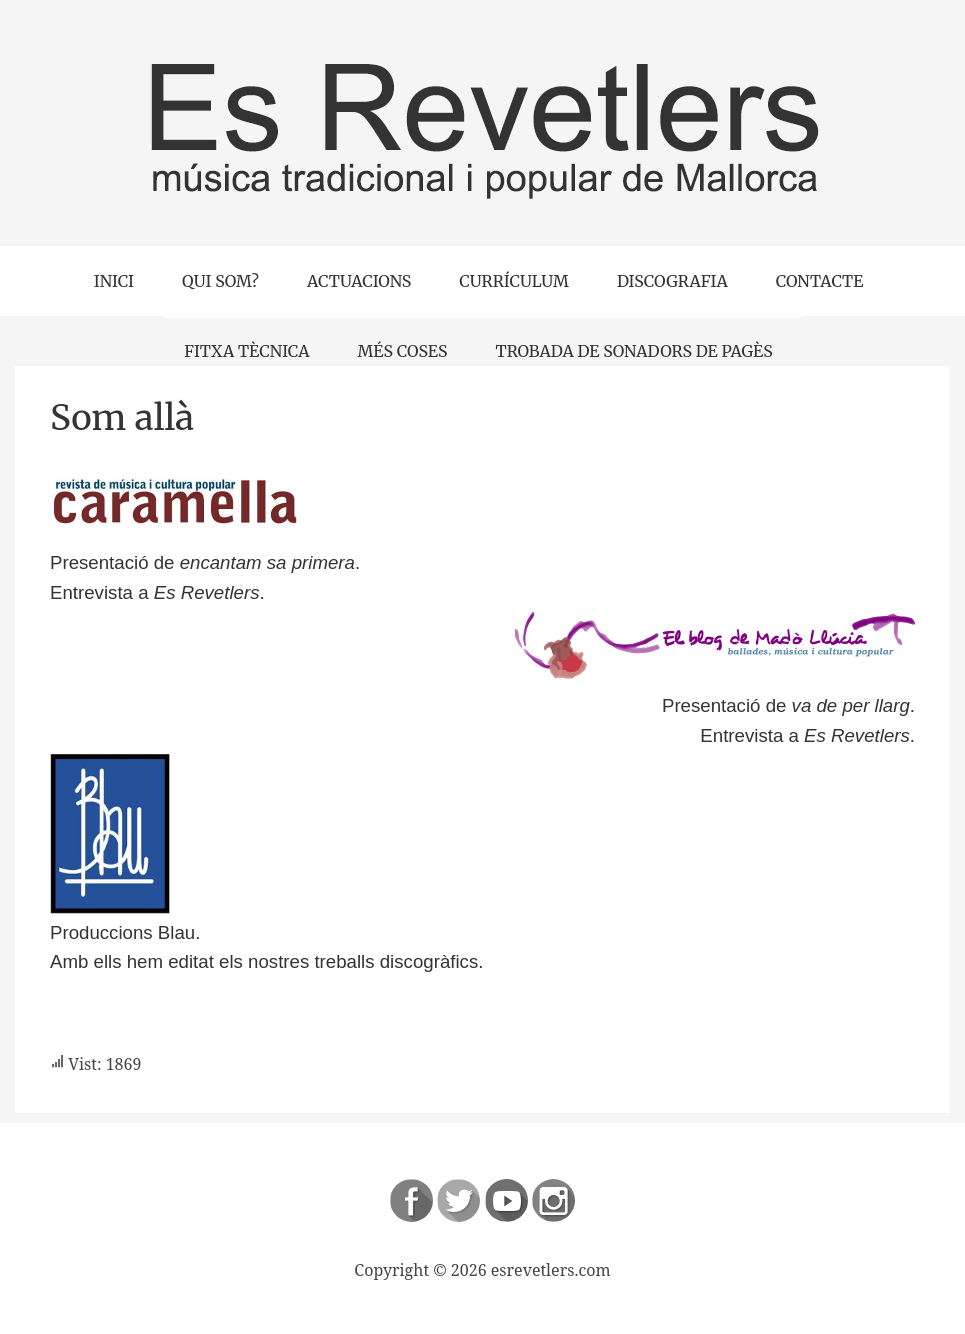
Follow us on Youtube (506, 1200)
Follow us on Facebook (411, 1200)
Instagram (553, 1200)
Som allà (122, 418)
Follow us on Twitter (458, 1200)
